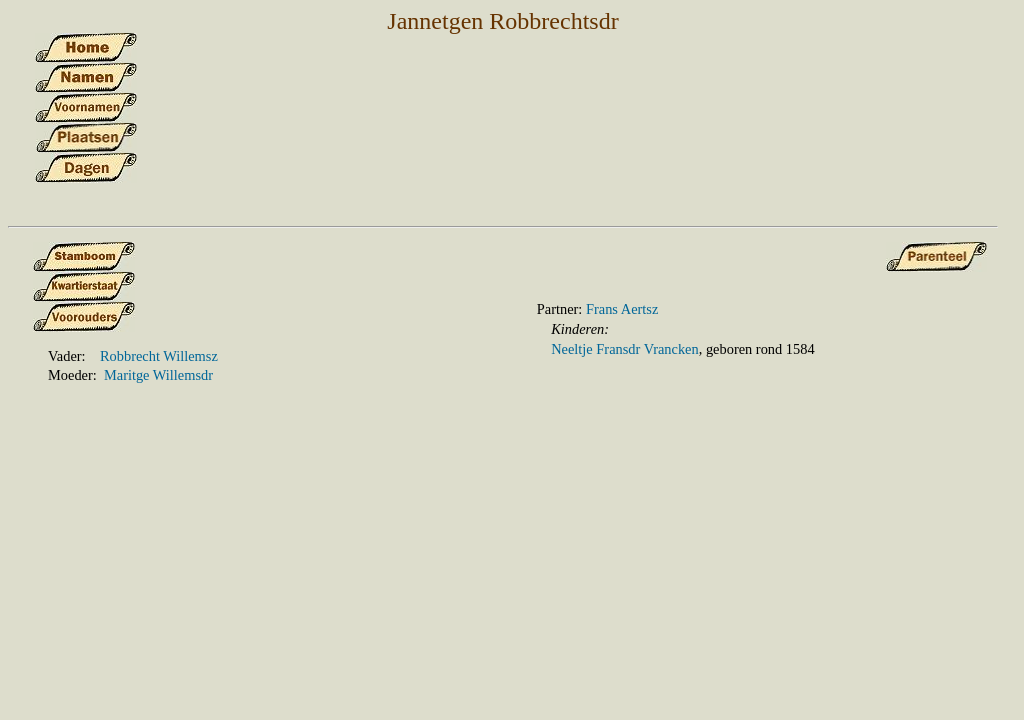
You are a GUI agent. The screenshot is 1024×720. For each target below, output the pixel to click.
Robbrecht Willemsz (159, 356)
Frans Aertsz (622, 309)
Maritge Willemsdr (158, 375)
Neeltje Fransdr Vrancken (625, 349)
